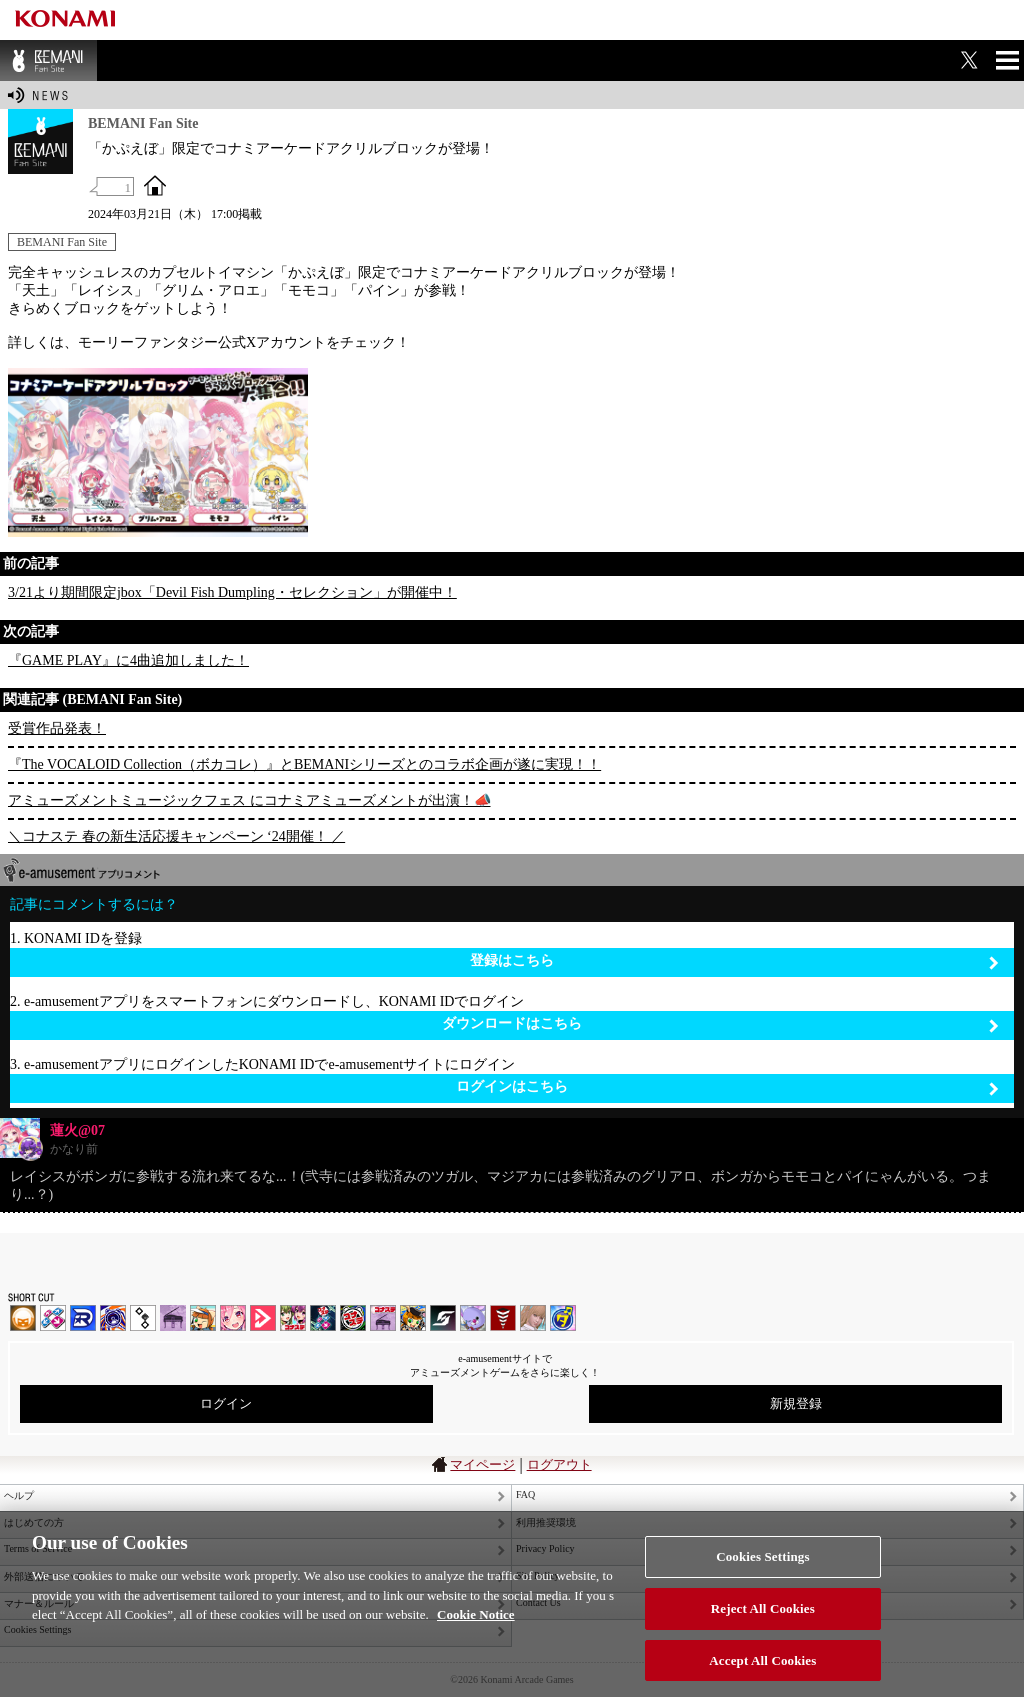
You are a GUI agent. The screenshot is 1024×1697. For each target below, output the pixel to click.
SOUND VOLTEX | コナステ (443, 1318)
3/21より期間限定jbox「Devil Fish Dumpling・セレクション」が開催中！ (232, 592)
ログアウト (559, 1464)
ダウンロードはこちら (720, 1024)
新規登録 (796, 1403)
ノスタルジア (173, 1318)
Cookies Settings (762, 1578)
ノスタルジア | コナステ (383, 1318)
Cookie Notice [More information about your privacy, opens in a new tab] (476, 1636)
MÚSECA (503, 1318)
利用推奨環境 (546, 1522)
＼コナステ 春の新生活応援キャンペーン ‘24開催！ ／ (176, 836)
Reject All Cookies (763, 1630)
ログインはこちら (727, 1087)
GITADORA (113, 1318)
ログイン (226, 1403)
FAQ (525, 1494)
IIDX (23, 1318)
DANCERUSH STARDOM (83, 1318)
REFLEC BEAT (473, 1318)
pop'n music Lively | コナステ (413, 1318)
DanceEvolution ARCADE (533, 1318)
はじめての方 (34, 1522)
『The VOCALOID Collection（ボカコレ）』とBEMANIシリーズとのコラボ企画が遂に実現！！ (304, 764)
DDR (53, 1318)
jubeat (143, 1318)
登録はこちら (734, 961)
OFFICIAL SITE (155, 185)
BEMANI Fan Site (48, 60)
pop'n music (203, 1318)
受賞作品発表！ (57, 728)
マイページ (482, 1464)
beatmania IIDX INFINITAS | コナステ (293, 1318)
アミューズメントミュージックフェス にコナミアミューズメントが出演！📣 (249, 800)
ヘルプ (19, 1495)
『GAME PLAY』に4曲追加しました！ (128, 660)
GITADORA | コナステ (353, 1318)
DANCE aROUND (263, 1318)
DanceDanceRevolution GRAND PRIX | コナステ (323, 1318)
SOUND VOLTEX (233, 1318)
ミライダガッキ (563, 1318)
